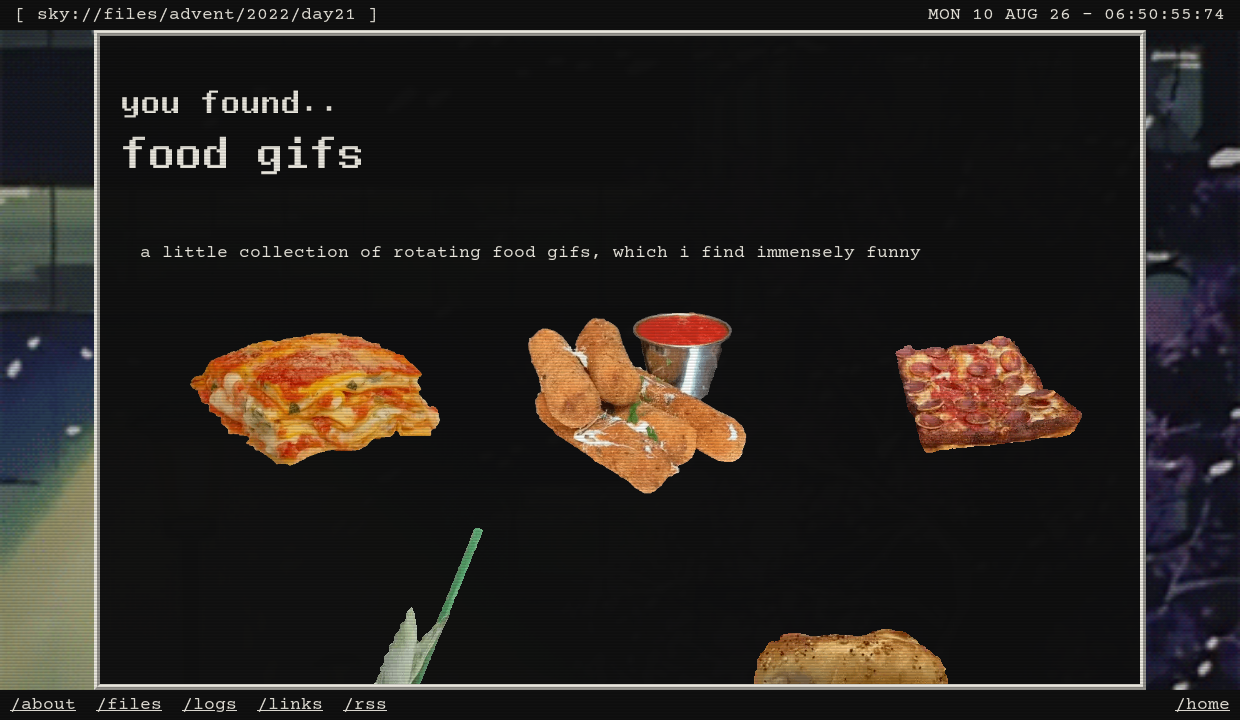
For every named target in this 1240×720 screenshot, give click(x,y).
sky (53, 15)
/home (1202, 705)
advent (202, 15)
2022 (268, 15)
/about (43, 705)
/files (129, 705)
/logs (209, 705)
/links (290, 705)
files (130, 15)
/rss (365, 705)
